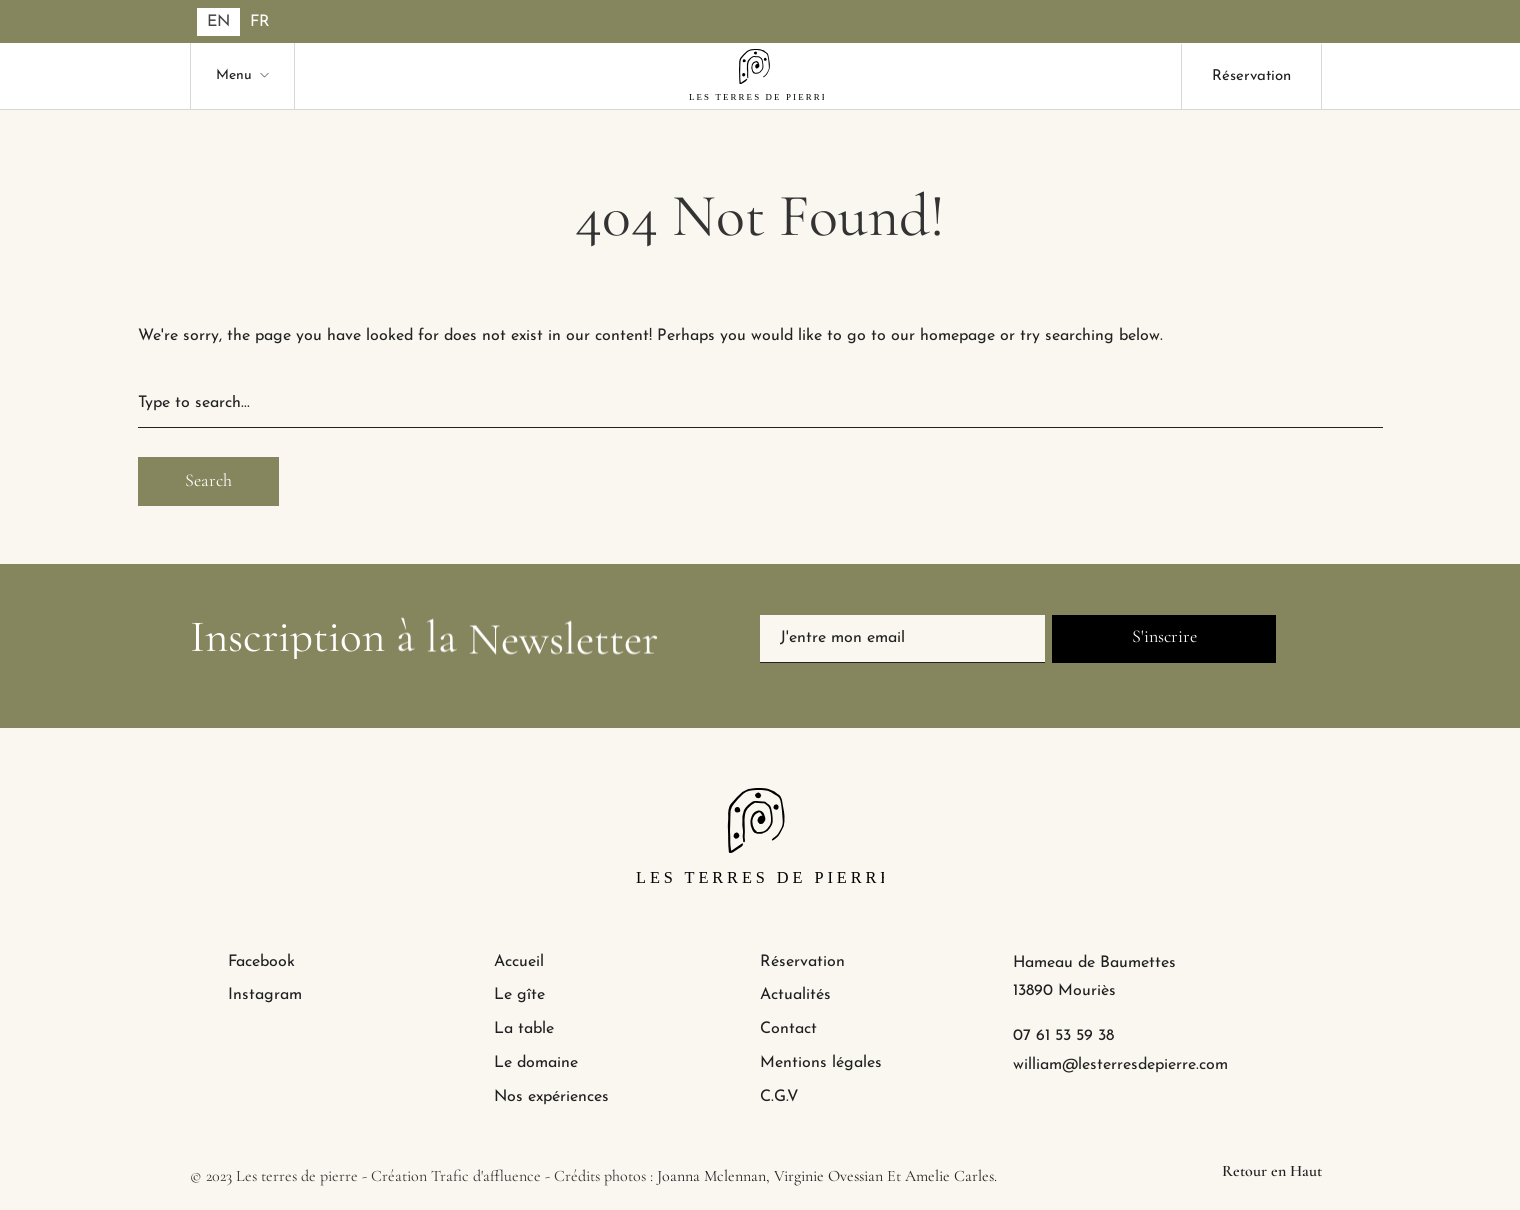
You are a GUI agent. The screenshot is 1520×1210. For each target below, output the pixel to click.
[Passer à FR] (260, 22)
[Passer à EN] (218, 22)
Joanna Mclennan (711, 1176)
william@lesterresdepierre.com (1120, 1065)
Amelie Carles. (951, 1176)
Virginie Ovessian (828, 1176)
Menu (234, 75)
